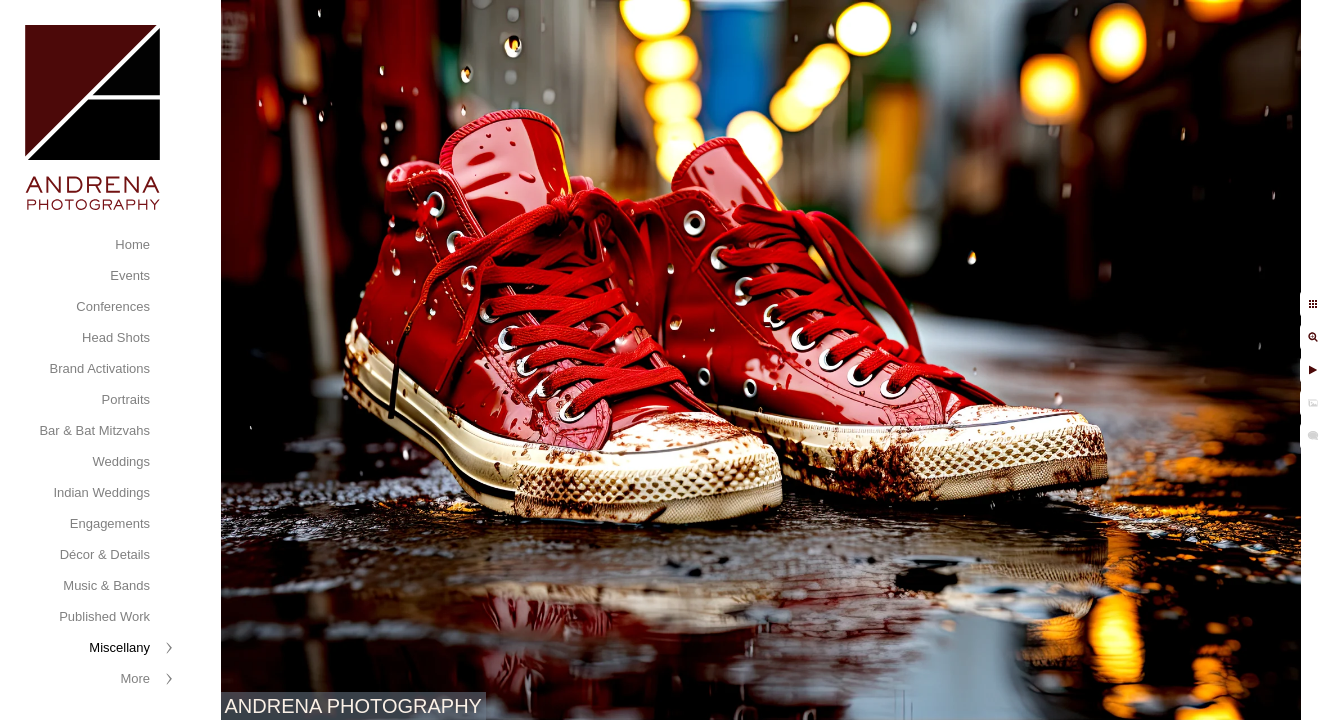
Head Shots (116, 337)
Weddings (121, 461)
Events (130, 275)
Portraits (126, 399)
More (135, 678)
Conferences (113, 306)
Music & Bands (106, 585)
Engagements (110, 523)
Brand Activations (100, 368)
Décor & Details (105, 554)
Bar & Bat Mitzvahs (94, 430)
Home (132, 244)
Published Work (104, 616)
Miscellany (119, 647)
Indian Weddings (101, 492)
